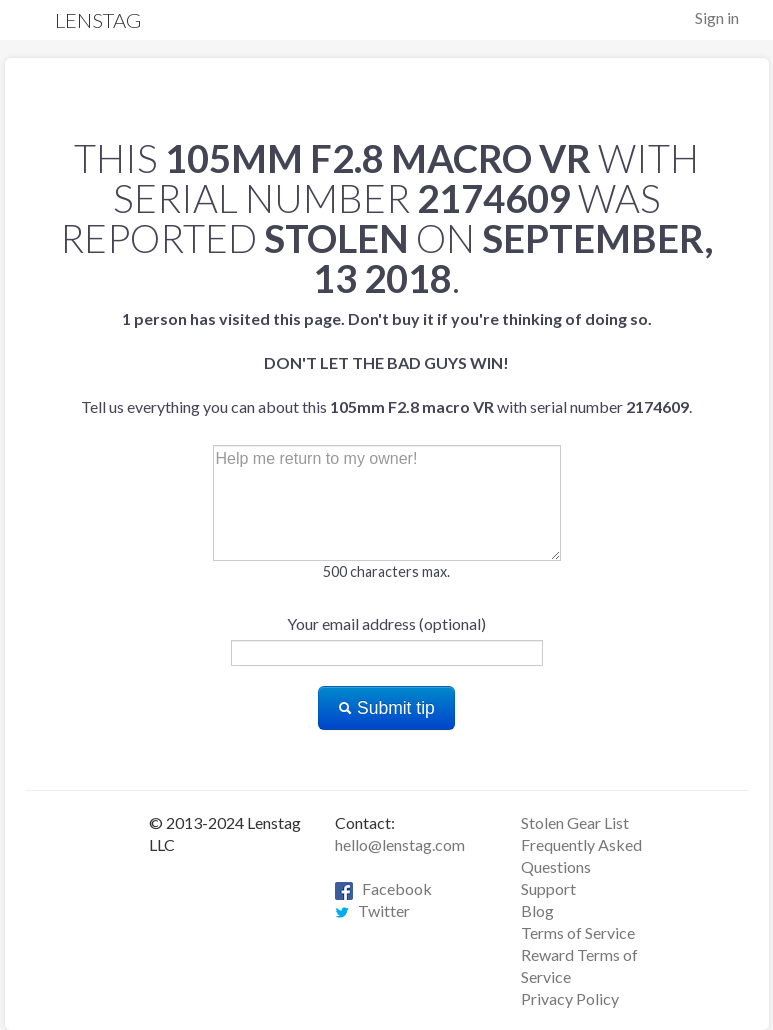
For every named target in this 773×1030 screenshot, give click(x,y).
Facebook (383, 888)
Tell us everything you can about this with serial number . (386, 362)
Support (548, 888)
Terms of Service (578, 932)
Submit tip (386, 708)
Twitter (372, 910)
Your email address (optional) (386, 623)
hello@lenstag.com (400, 844)
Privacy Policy (570, 998)
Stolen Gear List (575, 822)
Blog (537, 910)
